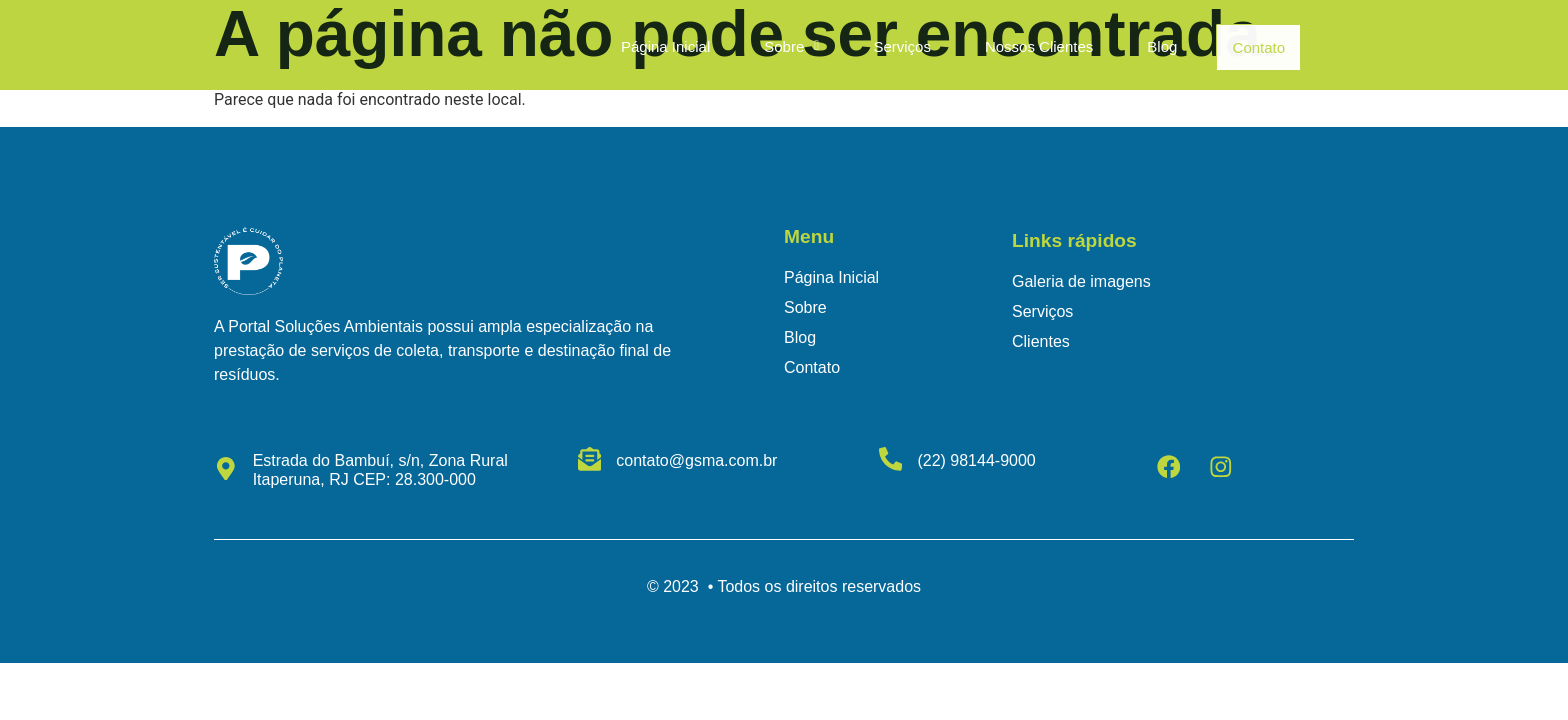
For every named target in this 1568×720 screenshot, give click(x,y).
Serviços (896, 47)
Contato (1259, 47)
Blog (1156, 47)
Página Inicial (658, 47)
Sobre (784, 47)
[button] (784, 47)
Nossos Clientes (1032, 47)
